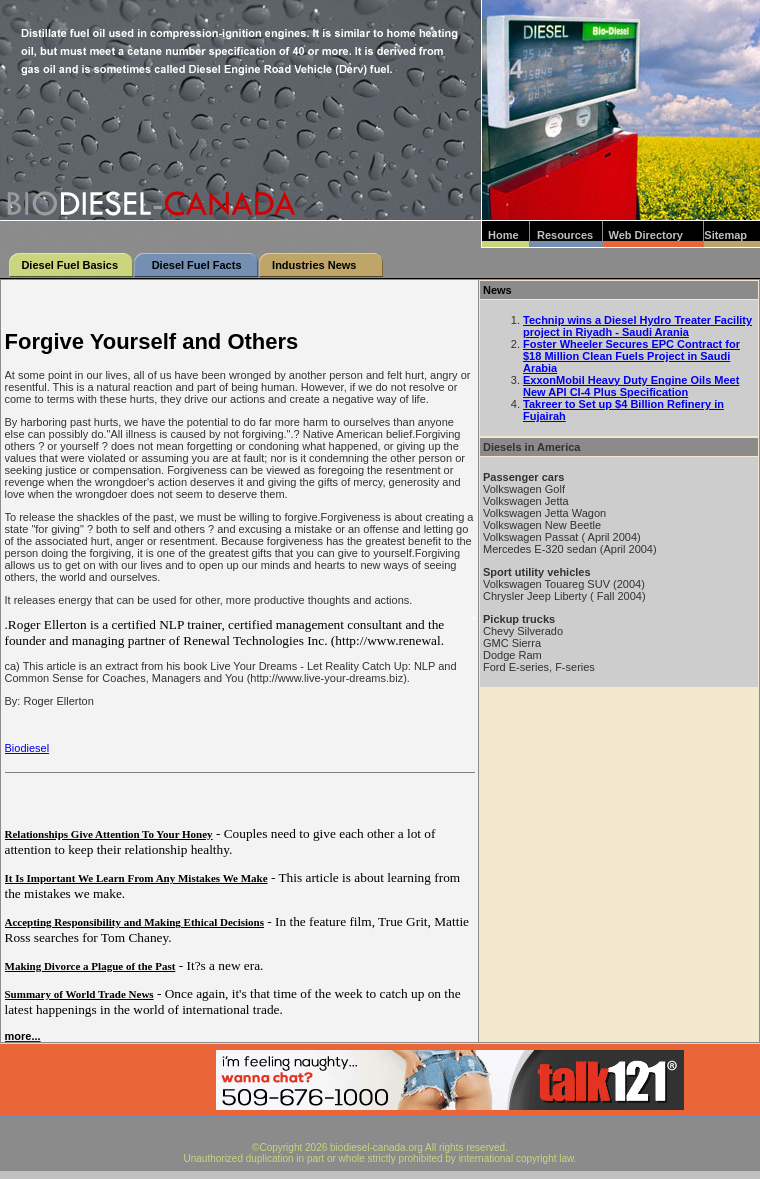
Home (503, 235)
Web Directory (646, 235)
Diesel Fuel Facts (197, 265)
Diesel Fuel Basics (69, 265)
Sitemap (725, 235)
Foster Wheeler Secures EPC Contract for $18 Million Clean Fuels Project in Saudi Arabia (631, 356)
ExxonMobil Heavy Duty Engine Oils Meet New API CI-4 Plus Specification (631, 386)
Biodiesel (27, 748)
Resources (565, 235)
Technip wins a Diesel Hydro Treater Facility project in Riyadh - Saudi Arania (637, 326)
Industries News (314, 265)
